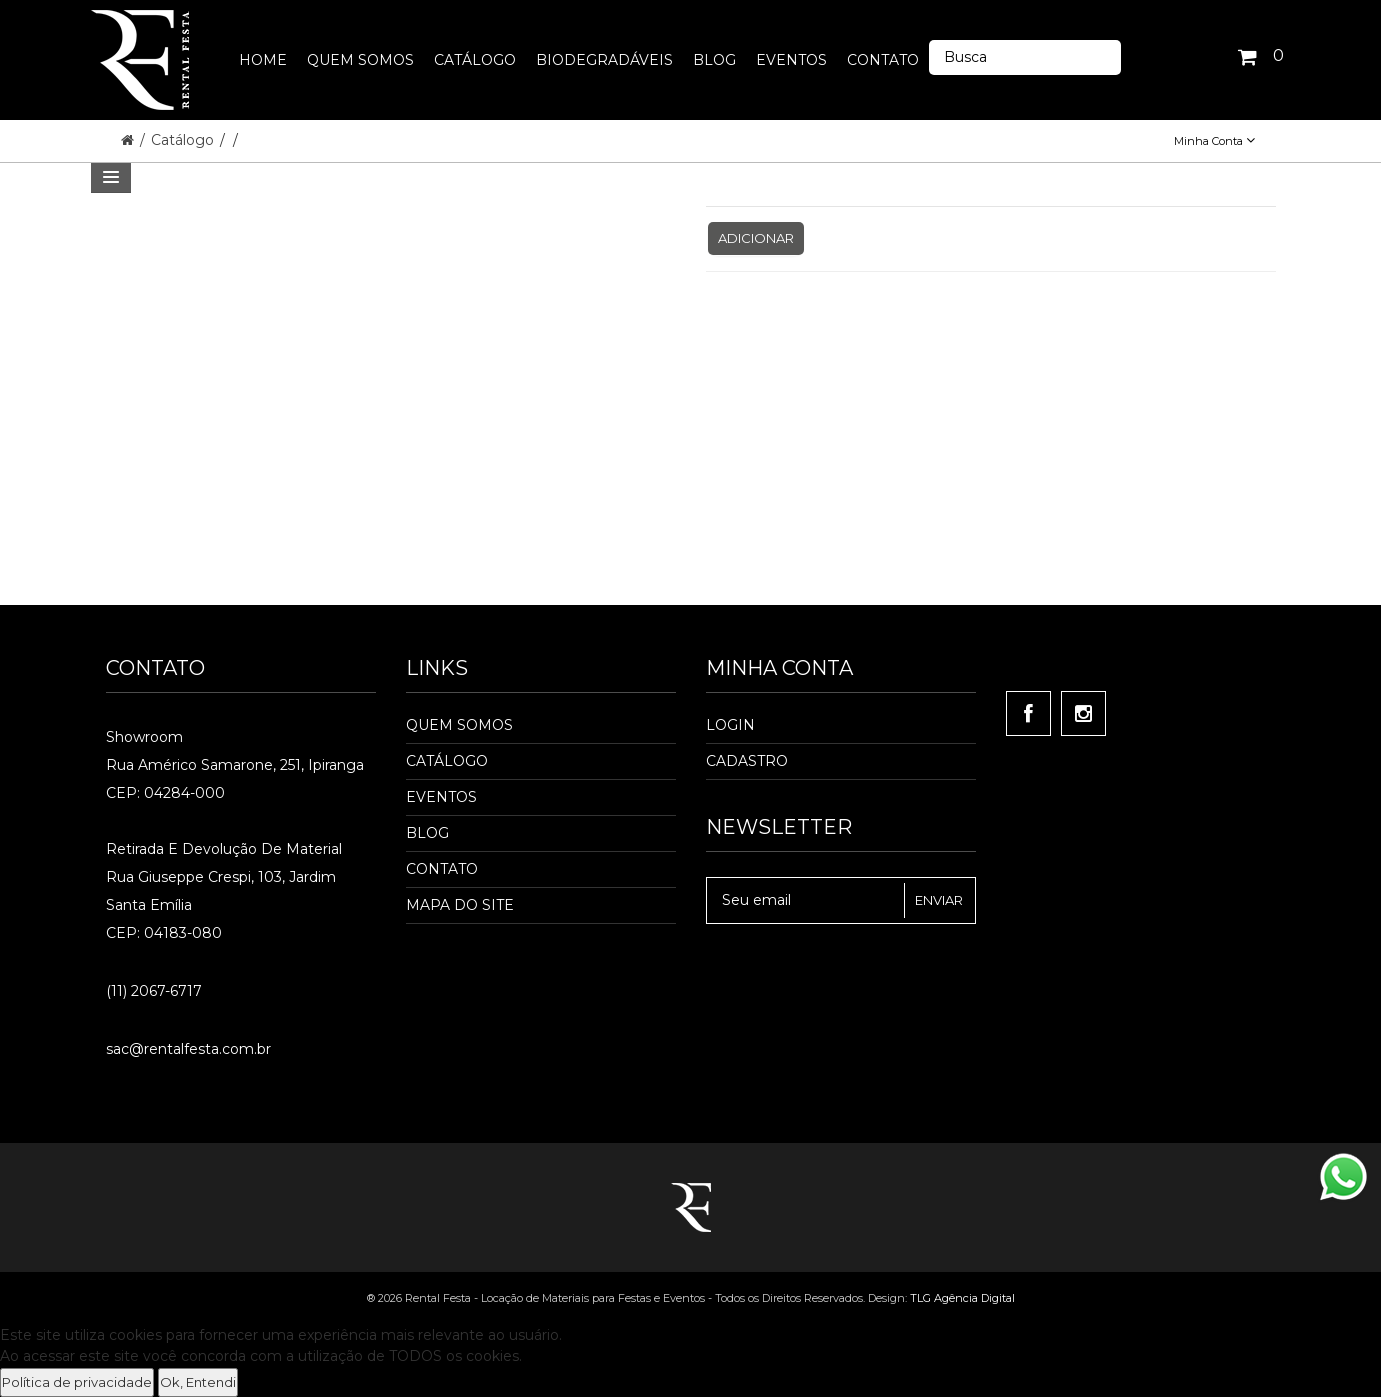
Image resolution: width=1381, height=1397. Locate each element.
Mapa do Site (460, 905)
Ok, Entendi (198, 1382)
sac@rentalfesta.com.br (188, 1049)
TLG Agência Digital (962, 1298)
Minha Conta (1214, 141)
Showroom (144, 737)
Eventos (441, 797)
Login (730, 725)
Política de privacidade (77, 1382)
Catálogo (184, 140)
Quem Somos (459, 725)
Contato (442, 869)
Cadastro (747, 761)
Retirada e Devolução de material (224, 849)
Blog (427, 833)
